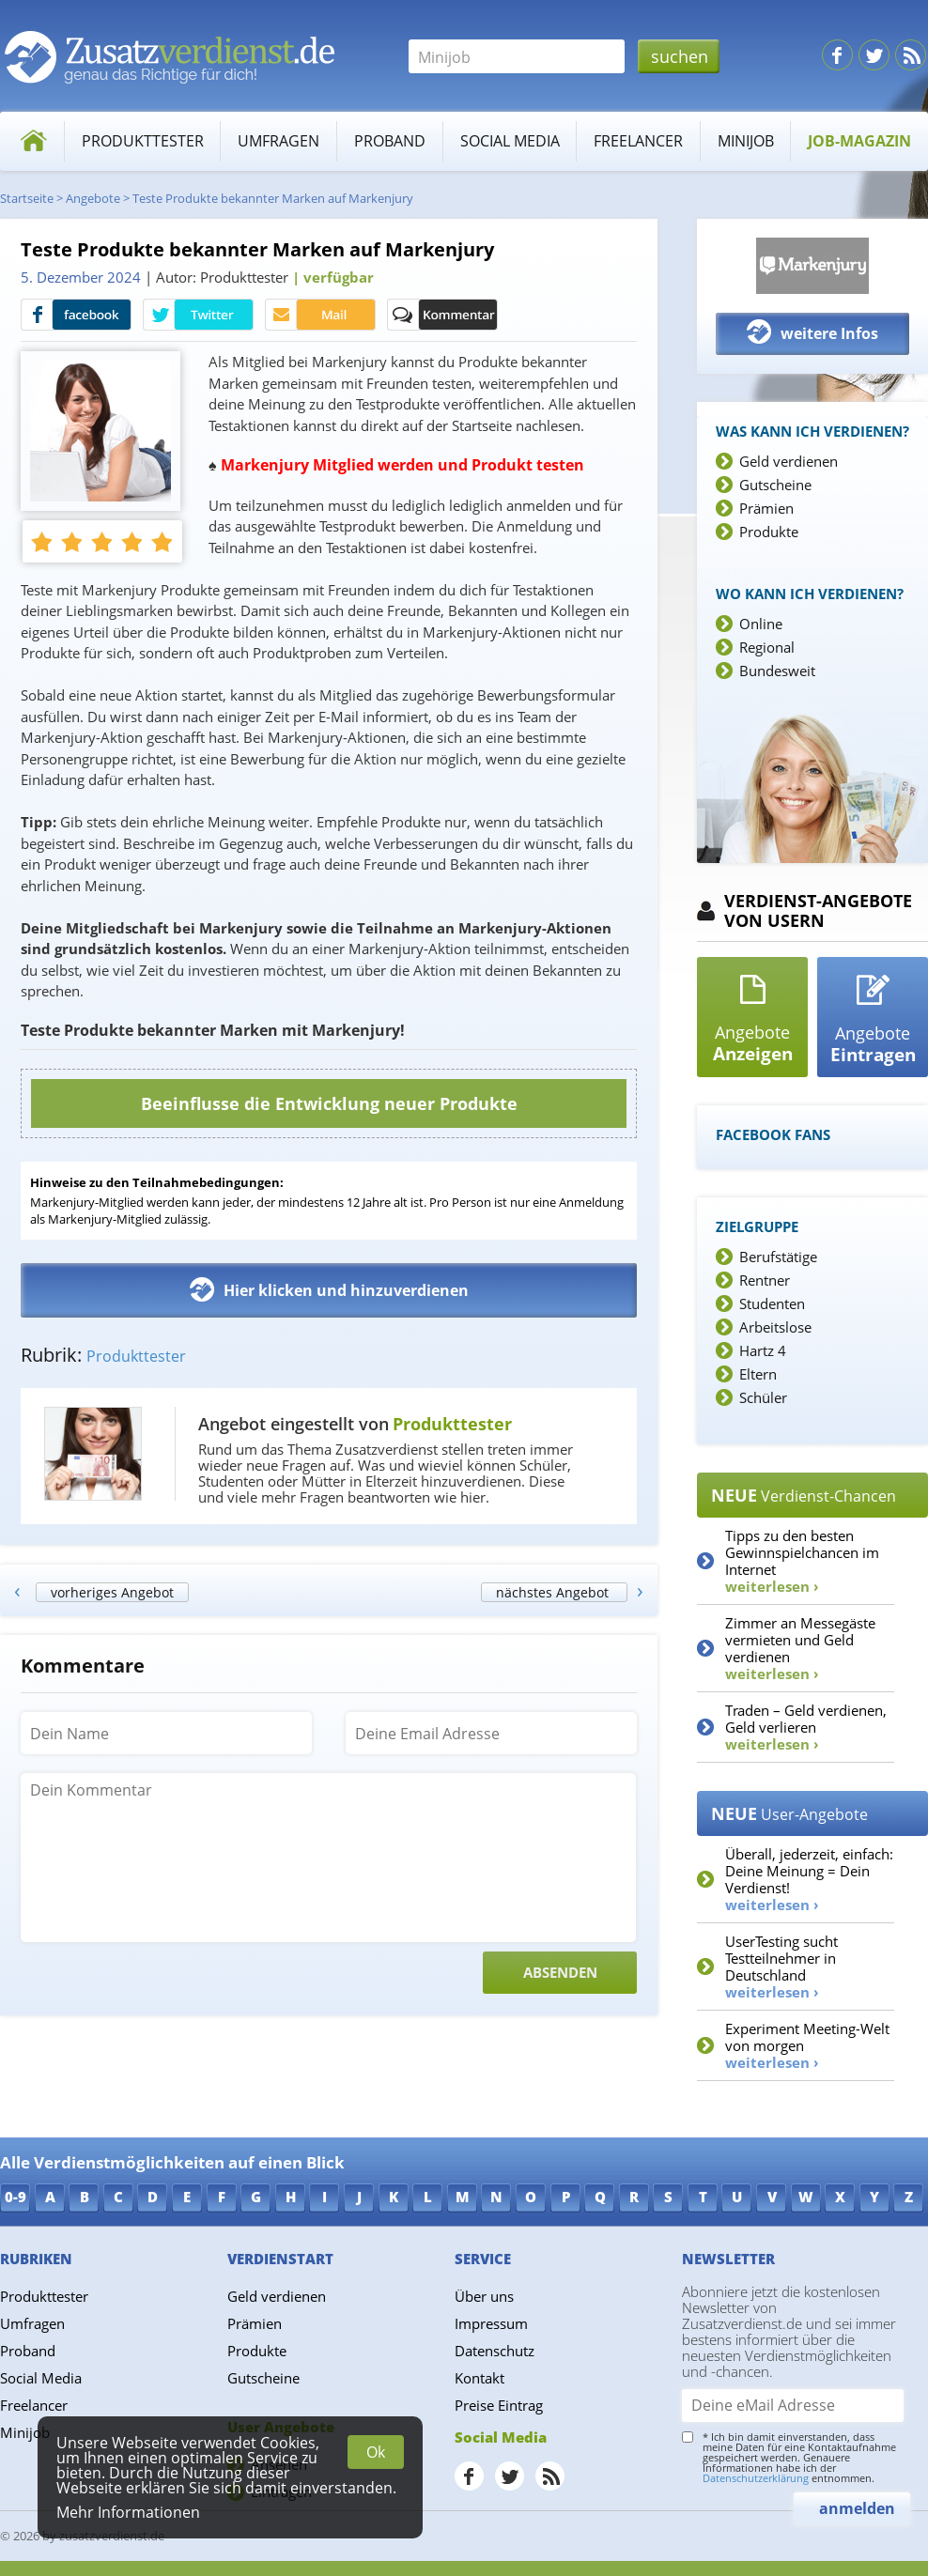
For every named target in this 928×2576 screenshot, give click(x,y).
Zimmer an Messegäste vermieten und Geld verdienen (800, 1648)
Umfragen (278, 141)
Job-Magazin (859, 141)
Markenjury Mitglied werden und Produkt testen (402, 465)
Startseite (27, 198)
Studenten (772, 1303)
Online (760, 623)
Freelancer (638, 141)
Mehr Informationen (128, 2512)
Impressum (491, 2323)
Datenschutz (494, 2350)
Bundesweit (777, 670)
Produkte (768, 531)
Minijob (746, 141)
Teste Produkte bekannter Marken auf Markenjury (272, 198)
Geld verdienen (788, 461)
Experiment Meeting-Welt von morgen (807, 2045)
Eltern (758, 1374)
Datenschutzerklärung (756, 2478)
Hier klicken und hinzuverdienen (329, 1289)
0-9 (15, 2196)
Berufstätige (778, 1256)
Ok (375, 2452)
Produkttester (143, 141)
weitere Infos (812, 332)
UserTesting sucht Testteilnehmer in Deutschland (781, 1966)
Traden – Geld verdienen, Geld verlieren (806, 1727)
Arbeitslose (775, 1327)
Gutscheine (775, 484)
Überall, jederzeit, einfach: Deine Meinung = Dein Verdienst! (809, 1879)
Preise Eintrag (499, 2405)
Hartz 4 (762, 1350)
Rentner (764, 1280)
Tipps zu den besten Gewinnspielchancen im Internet (802, 1561)
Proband (389, 141)
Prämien (766, 508)
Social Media (510, 141)
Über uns (484, 2296)
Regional (767, 647)
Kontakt (479, 2377)
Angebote (93, 198)
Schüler (763, 1397)
